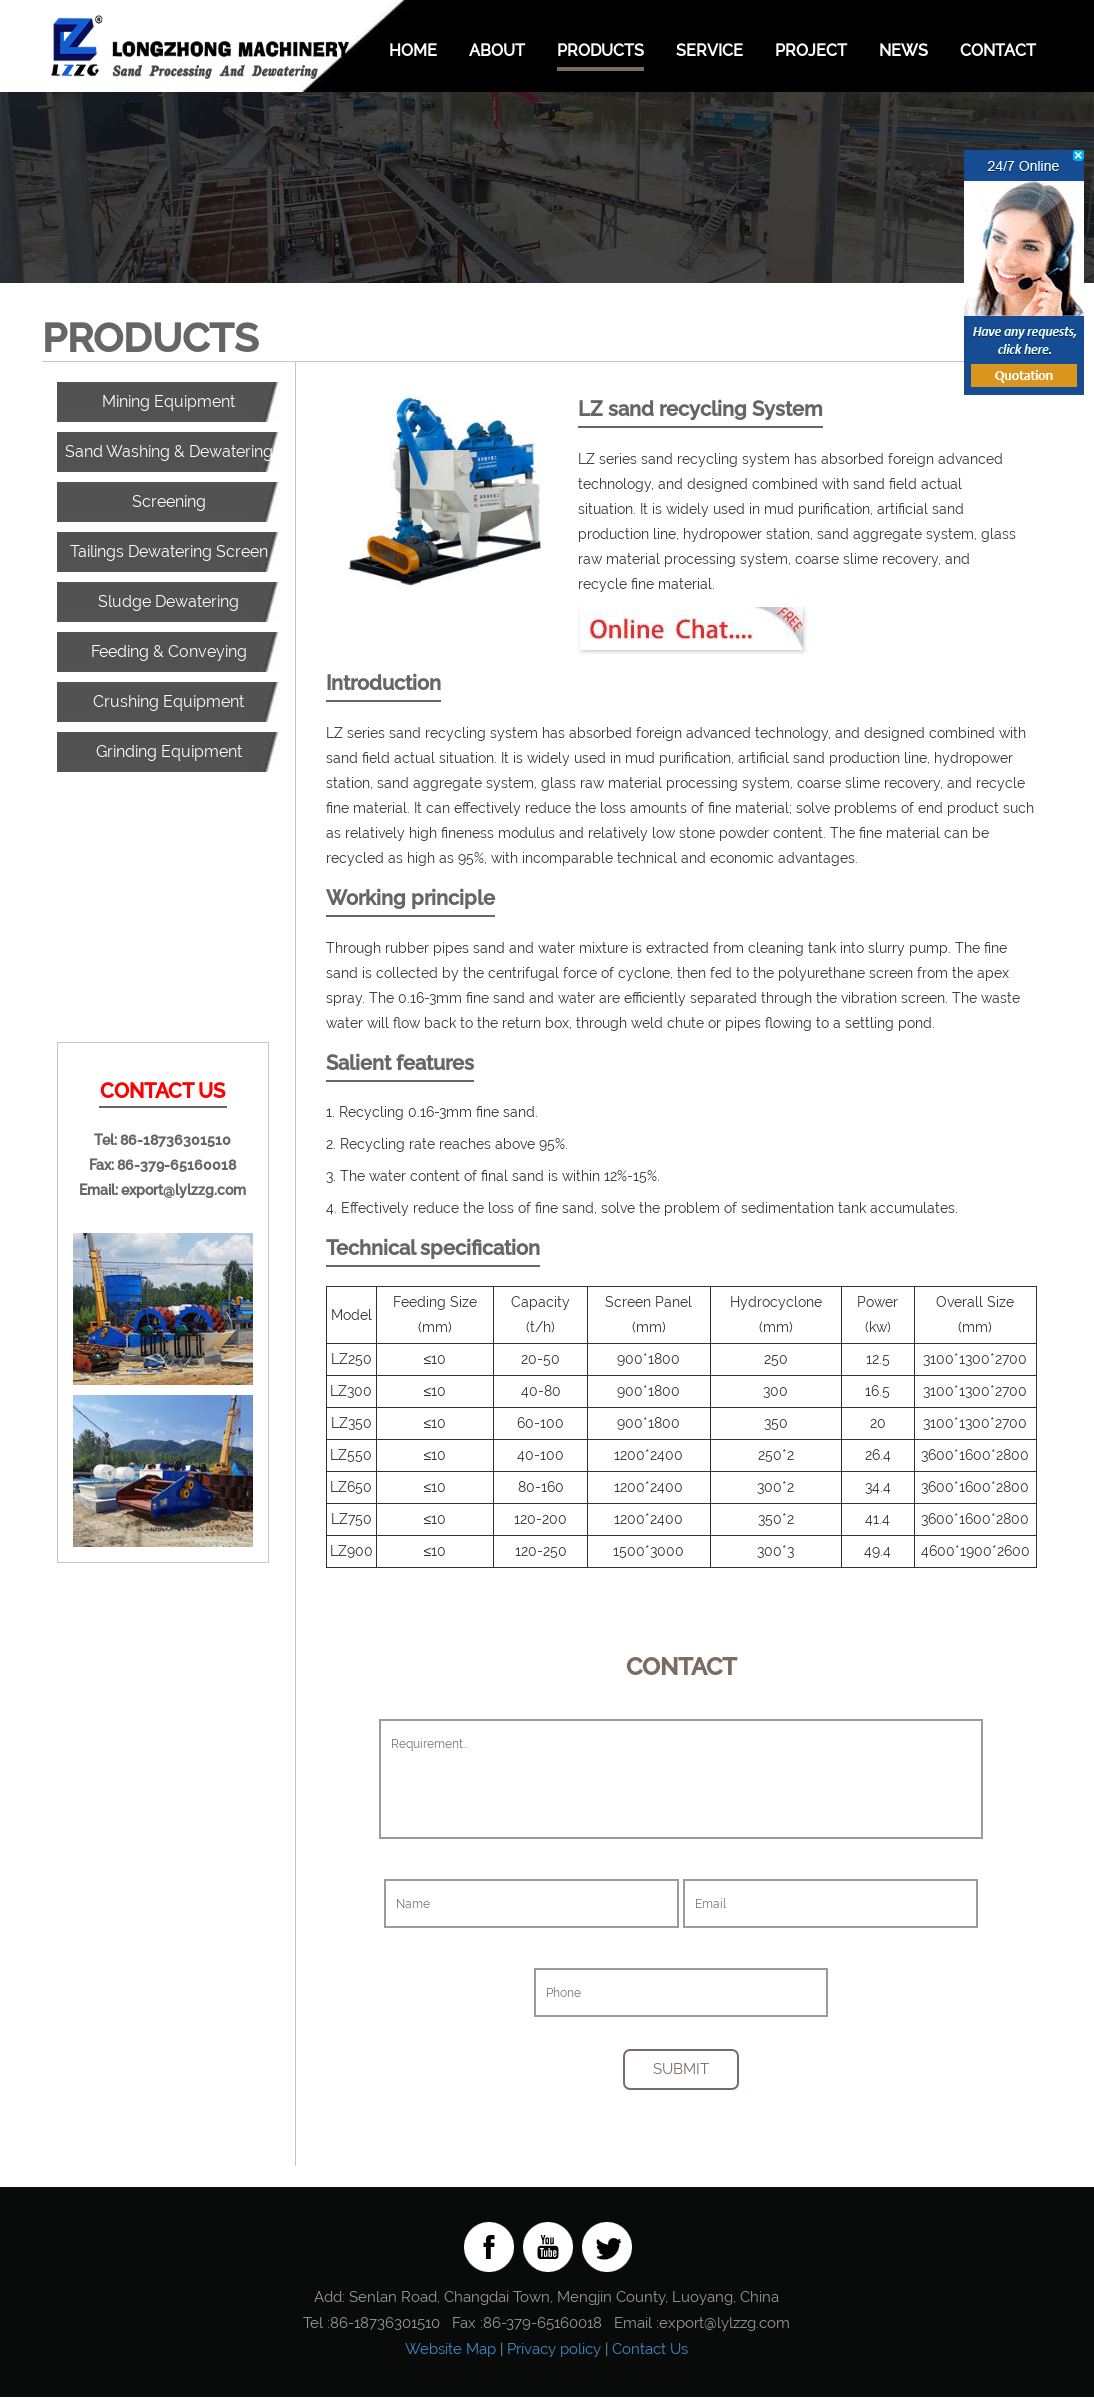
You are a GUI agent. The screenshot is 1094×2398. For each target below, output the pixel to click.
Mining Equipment (168, 401)
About (497, 50)
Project (811, 50)
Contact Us (650, 2349)
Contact (998, 50)
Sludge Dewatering (168, 601)
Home (413, 50)
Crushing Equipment (168, 701)
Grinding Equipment (169, 751)
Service (709, 50)
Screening (169, 501)
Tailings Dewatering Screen (169, 551)
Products (600, 50)
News (903, 50)
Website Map (450, 2349)
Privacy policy (554, 2349)
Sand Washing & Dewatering (169, 451)
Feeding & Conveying (169, 651)
